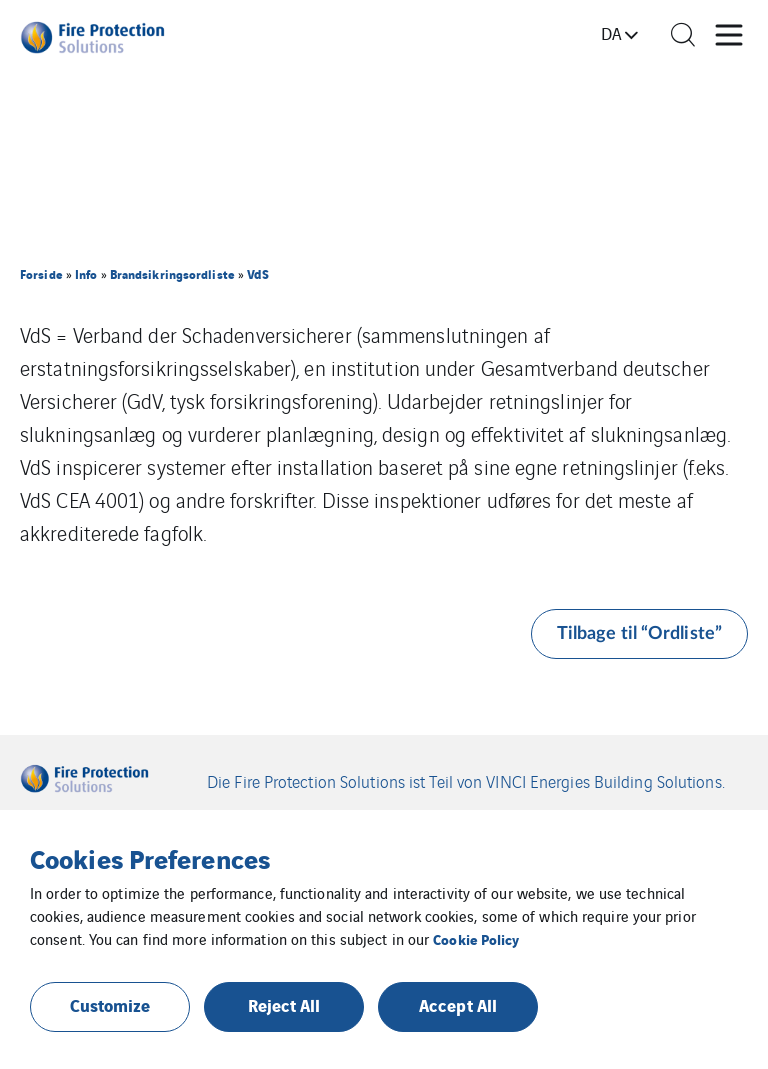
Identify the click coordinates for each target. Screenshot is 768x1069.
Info (86, 273)
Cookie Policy (476, 938)
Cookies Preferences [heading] (150, 858)
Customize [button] (110, 1004)
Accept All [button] (458, 1004)
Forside (41, 273)
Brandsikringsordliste (172, 273)
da (611, 33)
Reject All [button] (284, 1004)
